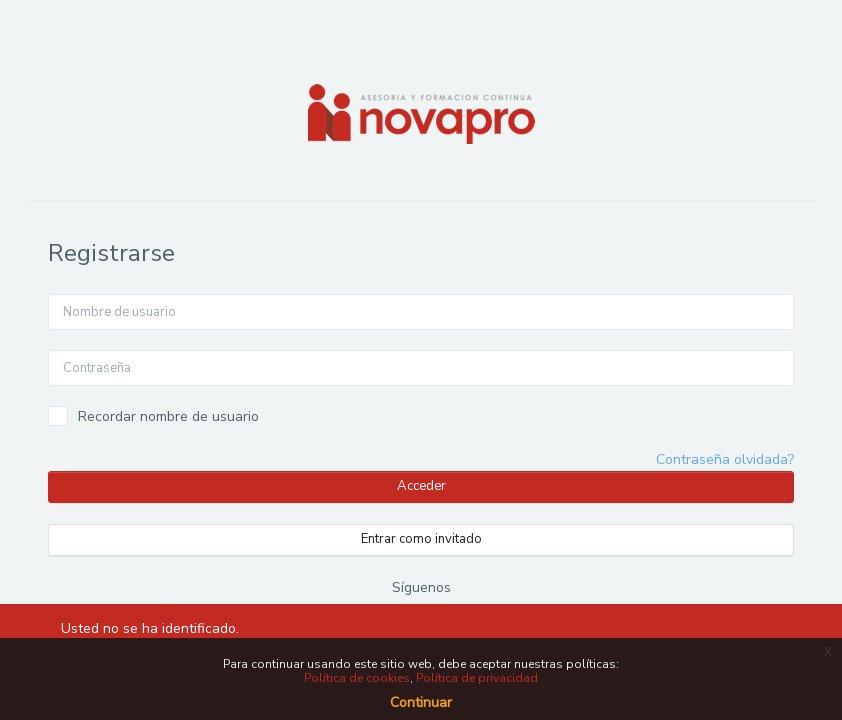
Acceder (421, 486)
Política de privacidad (477, 678)
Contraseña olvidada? (725, 459)
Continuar (421, 702)
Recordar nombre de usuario (168, 416)
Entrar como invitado (421, 539)
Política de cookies (357, 678)
